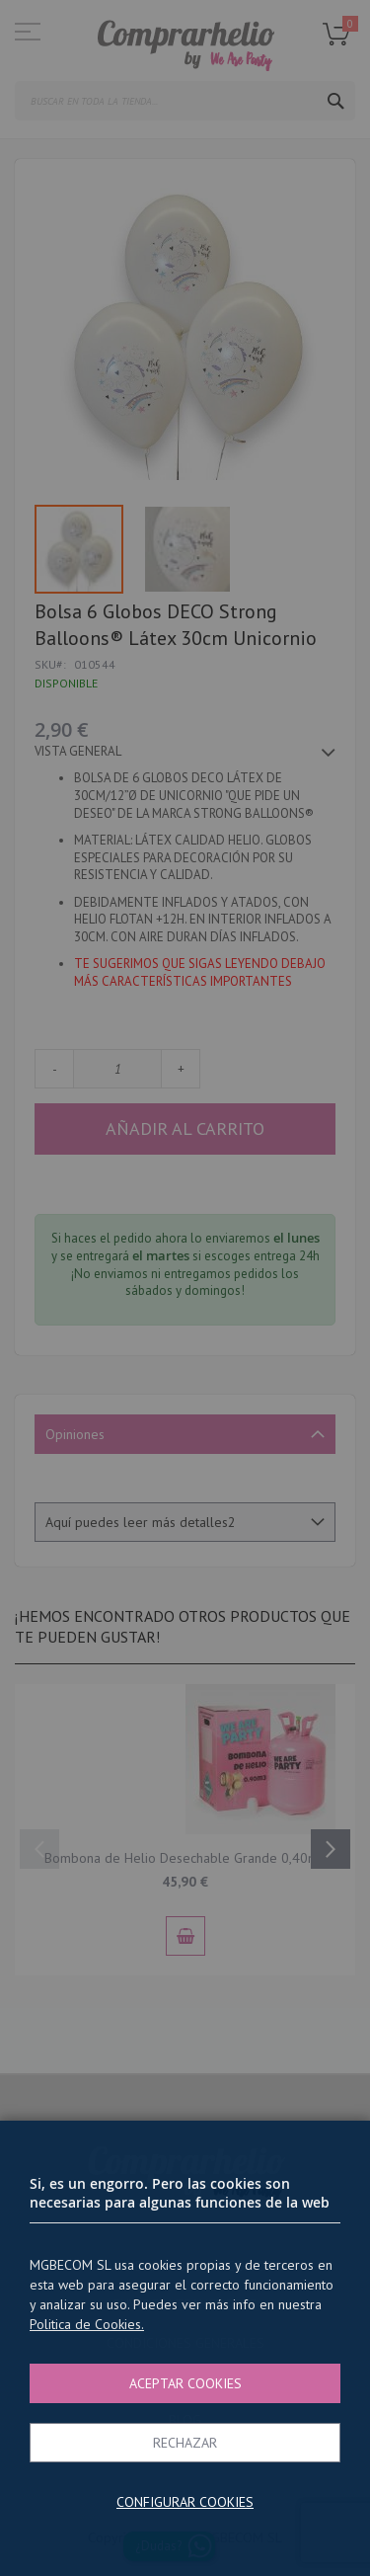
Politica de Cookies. (87, 2324)
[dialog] (185, 1288)
